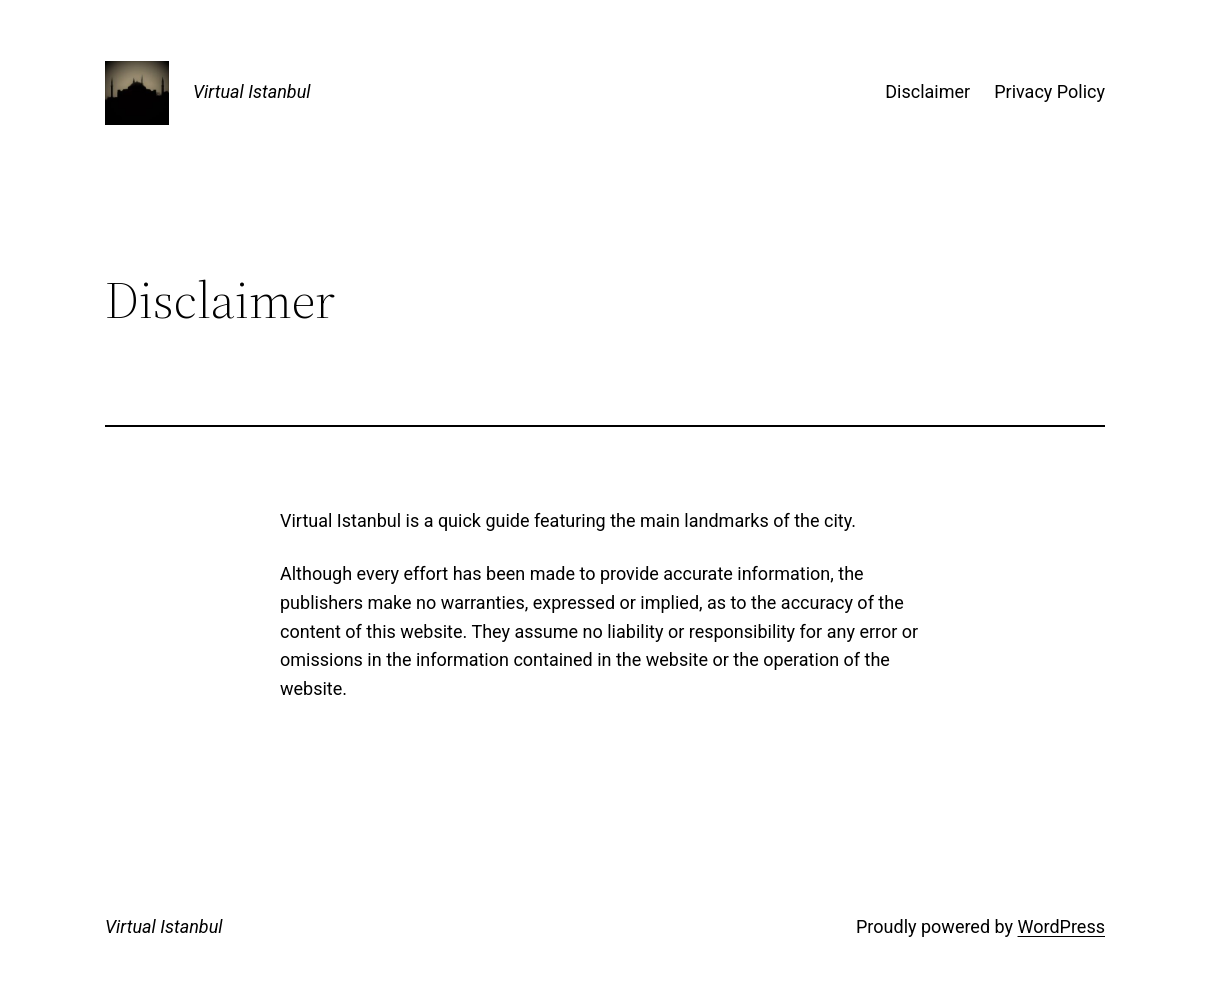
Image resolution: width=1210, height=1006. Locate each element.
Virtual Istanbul (252, 91)
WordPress (1061, 926)
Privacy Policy (1049, 91)
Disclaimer (927, 91)
